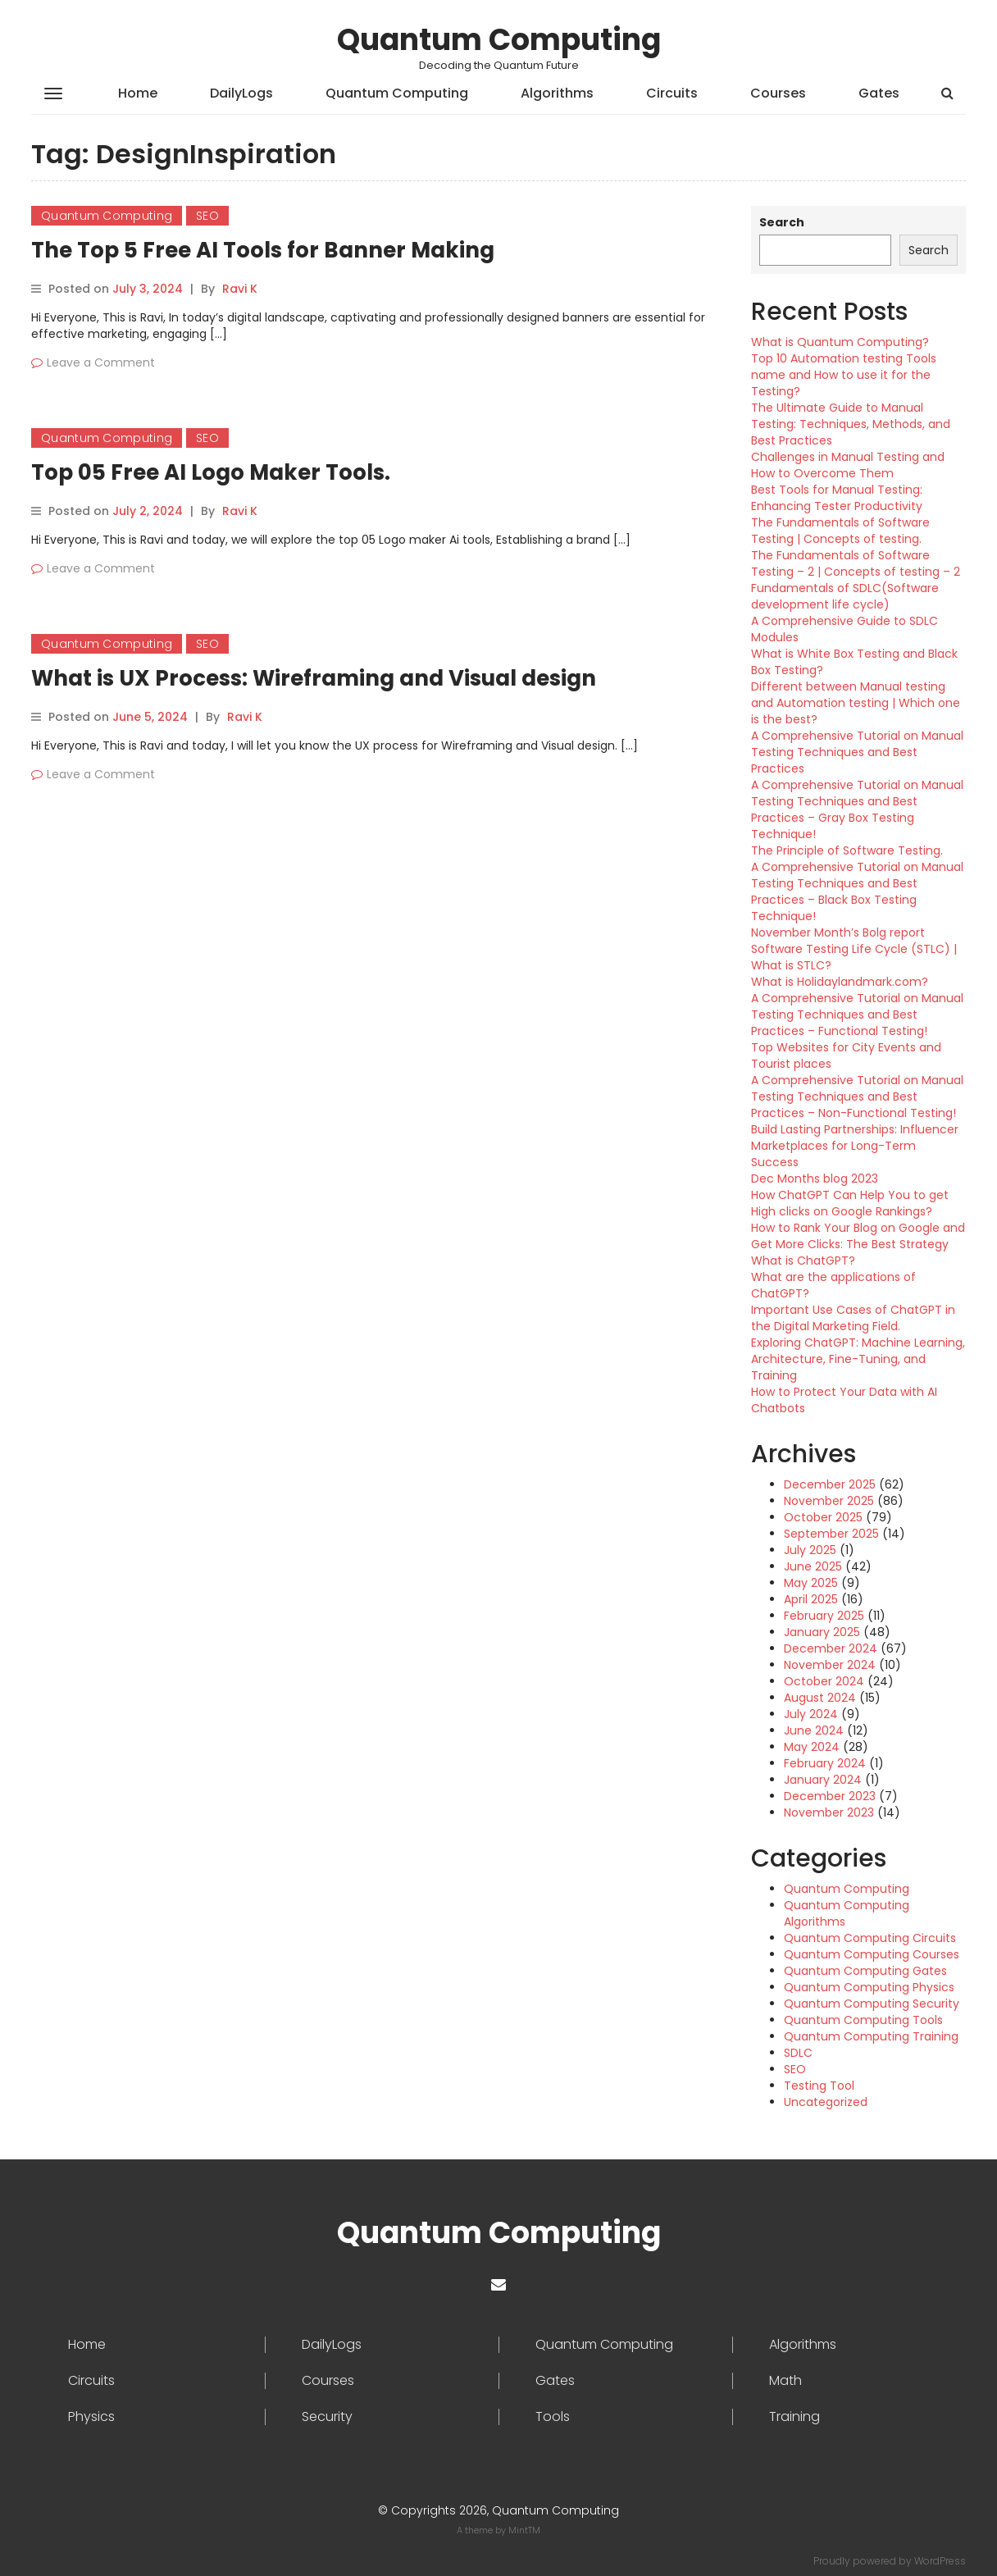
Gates (878, 93)
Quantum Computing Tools (863, 2020)
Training (794, 2417)
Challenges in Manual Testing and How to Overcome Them (848, 465)
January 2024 (823, 1779)
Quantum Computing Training (871, 2036)
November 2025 (829, 1501)
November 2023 (829, 1812)
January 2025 (822, 1632)
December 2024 (830, 1648)
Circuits (672, 93)
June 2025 (813, 1566)
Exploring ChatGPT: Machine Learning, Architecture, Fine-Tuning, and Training (858, 1359)
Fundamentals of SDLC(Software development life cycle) (845, 596)
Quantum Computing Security (871, 2003)
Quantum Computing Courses (871, 1954)
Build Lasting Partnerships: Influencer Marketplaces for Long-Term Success (854, 1145)
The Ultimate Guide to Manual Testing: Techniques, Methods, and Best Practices (850, 424)
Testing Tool (819, 2085)
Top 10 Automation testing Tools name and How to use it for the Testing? (843, 374)
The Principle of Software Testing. (847, 850)
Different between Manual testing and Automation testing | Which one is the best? (855, 702)
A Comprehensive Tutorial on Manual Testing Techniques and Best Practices (857, 752)
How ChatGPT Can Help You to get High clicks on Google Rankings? (850, 1203)
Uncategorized (825, 2102)
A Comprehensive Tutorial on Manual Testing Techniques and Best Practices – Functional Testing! (857, 1014)
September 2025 (831, 1533)
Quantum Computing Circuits (870, 1938)
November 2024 (830, 1665)
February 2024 (825, 1763)
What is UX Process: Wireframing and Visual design (313, 678)
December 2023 (830, 1796)
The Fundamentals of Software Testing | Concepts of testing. (840, 530)
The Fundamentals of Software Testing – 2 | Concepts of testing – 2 (855, 563)
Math (785, 2381)
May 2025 (811, 1583)
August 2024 (820, 1697)
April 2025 (811, 1599)
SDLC (798, 2053)
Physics (91, 2417)
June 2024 (814, 1730)
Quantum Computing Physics (869, 1987)
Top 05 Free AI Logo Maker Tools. (210, 472)
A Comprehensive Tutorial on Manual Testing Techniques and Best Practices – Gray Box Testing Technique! (857, 809)
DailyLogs (241, 93)
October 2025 (823, 1517)
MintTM (524, 2530)
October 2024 (824, 1681)
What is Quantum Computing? (840, 342)
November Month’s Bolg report (838, 932)
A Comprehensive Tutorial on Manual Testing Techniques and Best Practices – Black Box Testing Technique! (857, 891)
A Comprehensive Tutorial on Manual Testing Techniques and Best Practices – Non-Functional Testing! (857, 1096)
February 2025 (824, 1615)
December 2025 (830, 1484)
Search (781, 222)
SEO (207, 215)
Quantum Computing (499, 40)
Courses (778, 93)
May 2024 (812, 1747)
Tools (552, 2417)
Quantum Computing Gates (865, 1971)
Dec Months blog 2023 (814, 1178)
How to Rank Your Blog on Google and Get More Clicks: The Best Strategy (858, 1236)
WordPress (940, 2561)
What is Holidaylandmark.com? (839, 981)
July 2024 (811, 1714)
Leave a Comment (101, 362)
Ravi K (239, 288)
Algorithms (557, 93)
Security (327, 2417)
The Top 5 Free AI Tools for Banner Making (262, 250)
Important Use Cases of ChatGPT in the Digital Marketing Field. (853, 1318)
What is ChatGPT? (803, 1260)
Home (137, 93)
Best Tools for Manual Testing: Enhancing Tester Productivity (836, 497)
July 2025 (810, 1550)
